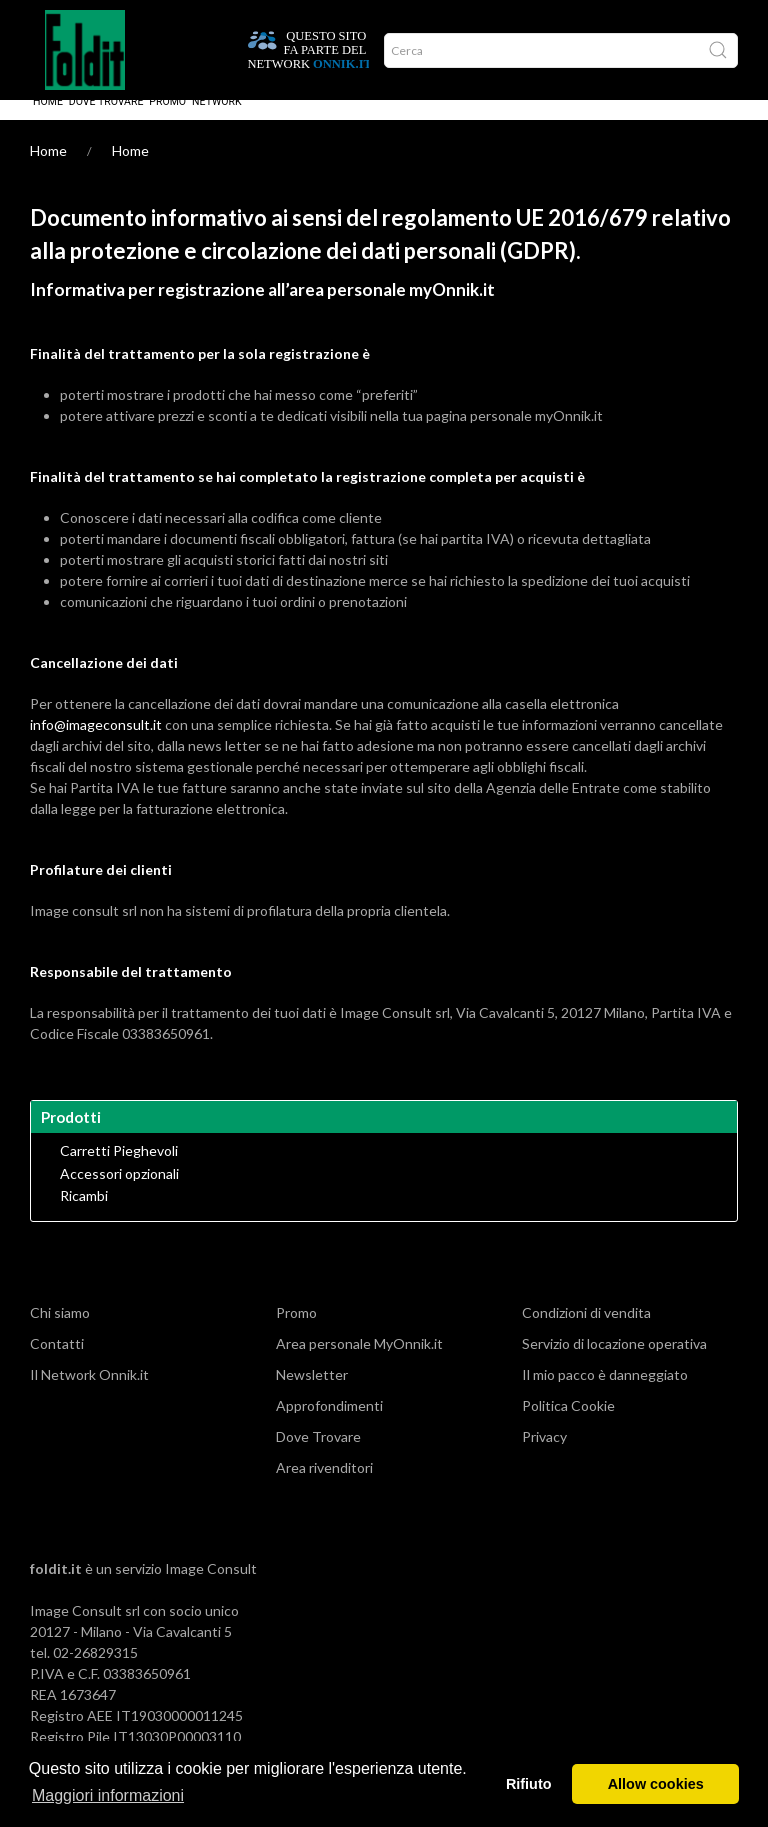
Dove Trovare (106, 121)
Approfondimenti (329, 1425)
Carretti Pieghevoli (119, 1171)
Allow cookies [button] (656, 1784)
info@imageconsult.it (96, 744)
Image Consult (211, 1588)
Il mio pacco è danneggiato (605, 1394)
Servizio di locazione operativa (614, 1363)
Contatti (57, 1363)
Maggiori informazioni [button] (108, 1795)
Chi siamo (60, 1332)
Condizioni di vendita (586, 1332)
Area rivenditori (324, 1487)
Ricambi (84, 1216)
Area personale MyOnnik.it (359, 1363)
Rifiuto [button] (529, 1784)
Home (48, 121)
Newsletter (312, 1394)
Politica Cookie (568, 1425)
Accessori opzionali (119, 1194)
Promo (167, 121)
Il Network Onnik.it (89, 1394)
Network (217, 121)
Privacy (544, 1456)
